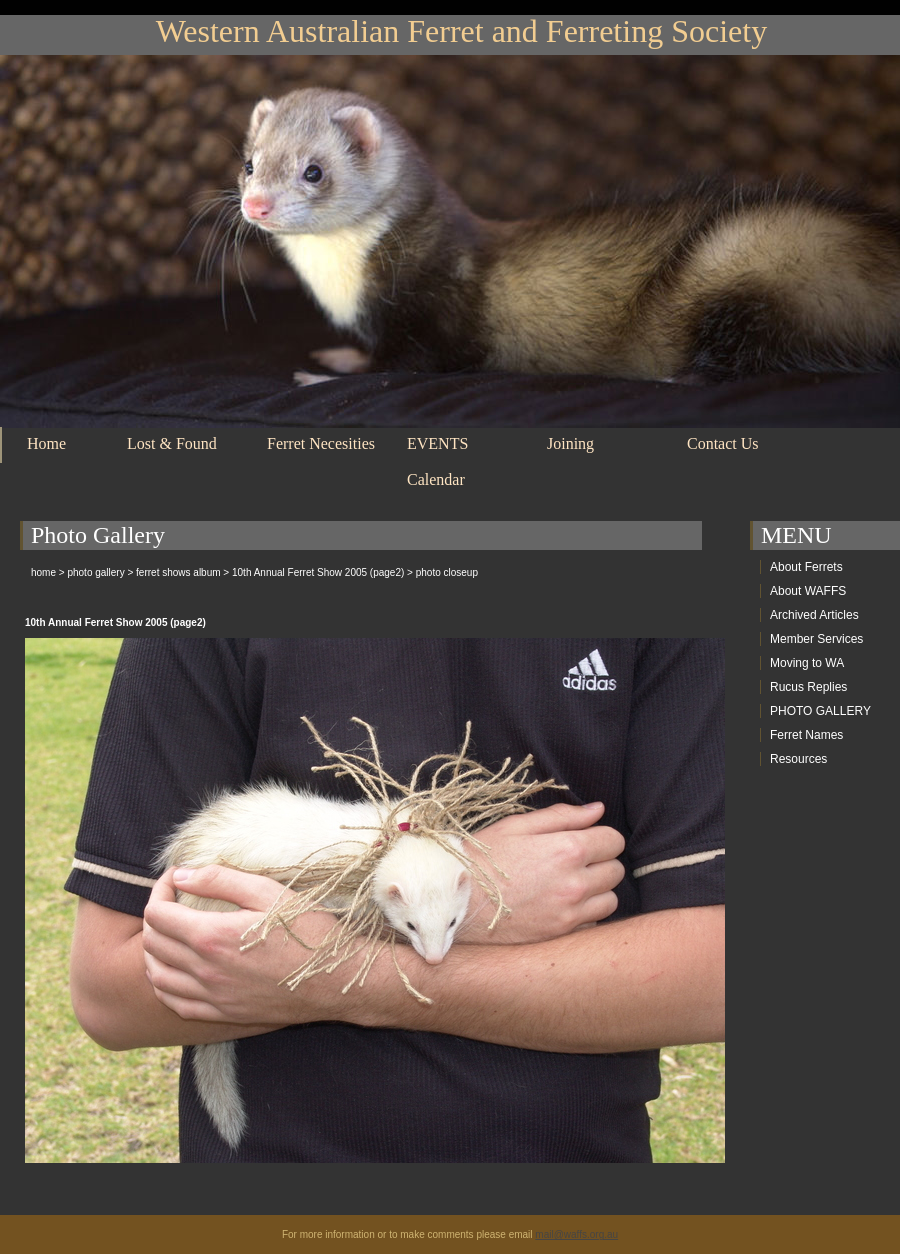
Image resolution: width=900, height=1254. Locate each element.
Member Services (816, 639)
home (43, 572)
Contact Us (723, 443)
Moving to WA (807, 663)
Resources (798, 759)
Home (46, 443)
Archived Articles (814, 615)
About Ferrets (806, 567)
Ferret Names (806, 735)
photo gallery (95, 572)
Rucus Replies (808, 687)
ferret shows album (178, 572)
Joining (570, 443)
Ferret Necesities (321, 443)
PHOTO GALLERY (820, 711)
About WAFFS (808, 591)
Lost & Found (172, 443)
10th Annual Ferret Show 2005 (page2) (318, 572)
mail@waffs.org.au (576, 1234)
